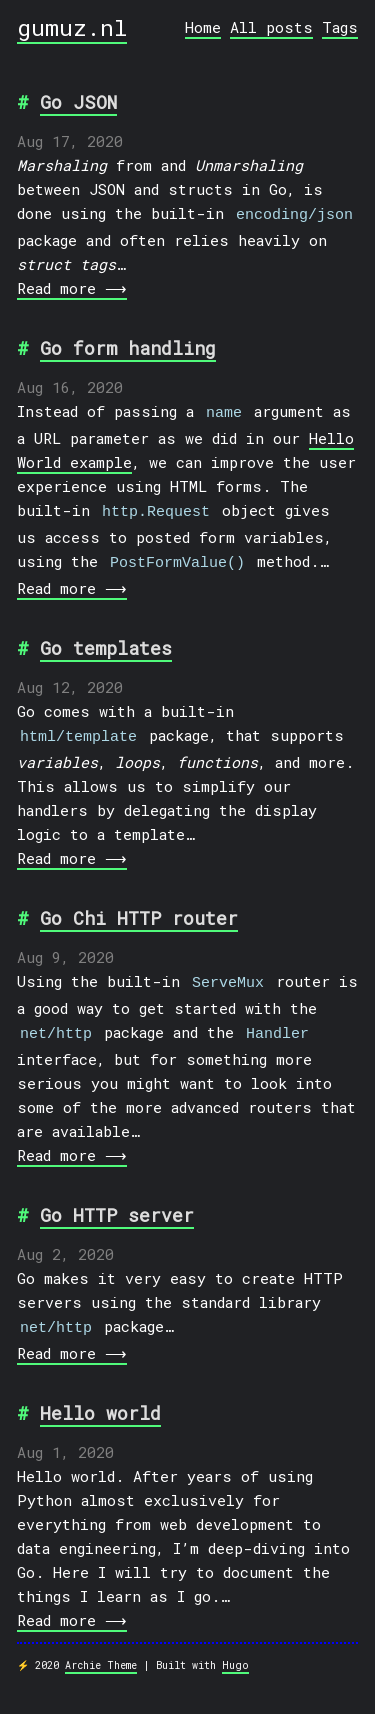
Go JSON (78, 102)
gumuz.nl (72, 27)
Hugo (235, 1641)
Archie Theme (101, 1641)
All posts (271, 27)
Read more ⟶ (70, 285)
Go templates (106, 636)
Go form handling (128, 345)
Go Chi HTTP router (139, 903)
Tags (340, 27)
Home (203, 27)
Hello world (100, 1389)
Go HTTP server (117, 1194)
